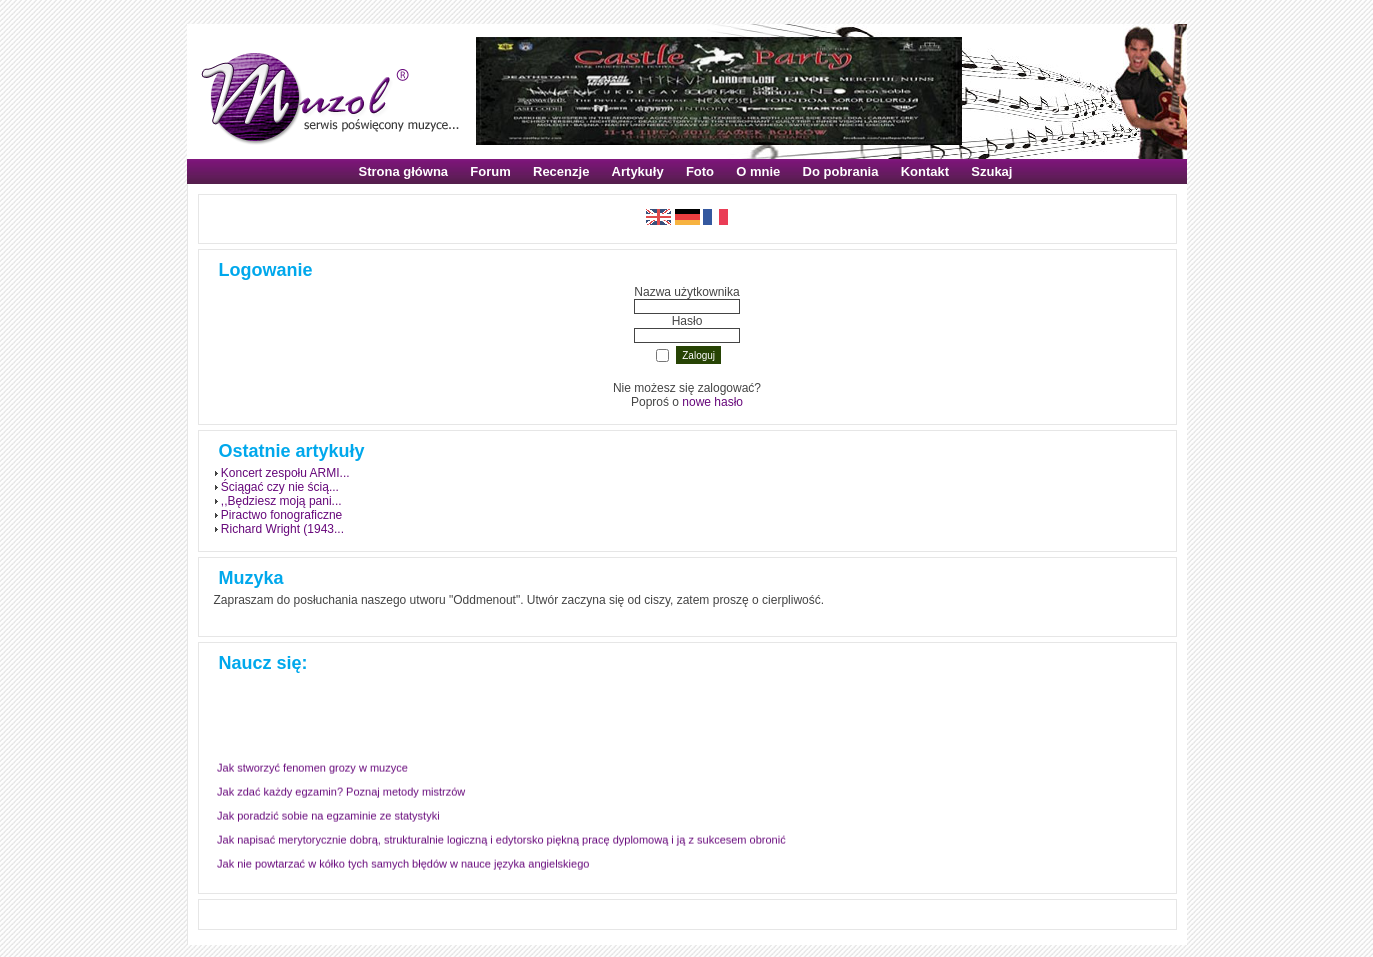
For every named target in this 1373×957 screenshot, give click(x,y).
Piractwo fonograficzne (281, 515)
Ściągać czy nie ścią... (280, 487)
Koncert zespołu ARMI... (285, 473)
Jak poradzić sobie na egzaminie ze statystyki (328, 814)
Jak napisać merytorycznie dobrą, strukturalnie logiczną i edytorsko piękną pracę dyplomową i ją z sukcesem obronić (501, 838)
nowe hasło (712, 402)
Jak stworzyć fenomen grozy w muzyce (312, 766)
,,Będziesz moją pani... (281, 501)
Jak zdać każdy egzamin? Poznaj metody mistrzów (341, 790)
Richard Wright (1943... (282, 529)
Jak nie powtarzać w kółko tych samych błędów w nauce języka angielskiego (403, 862)
